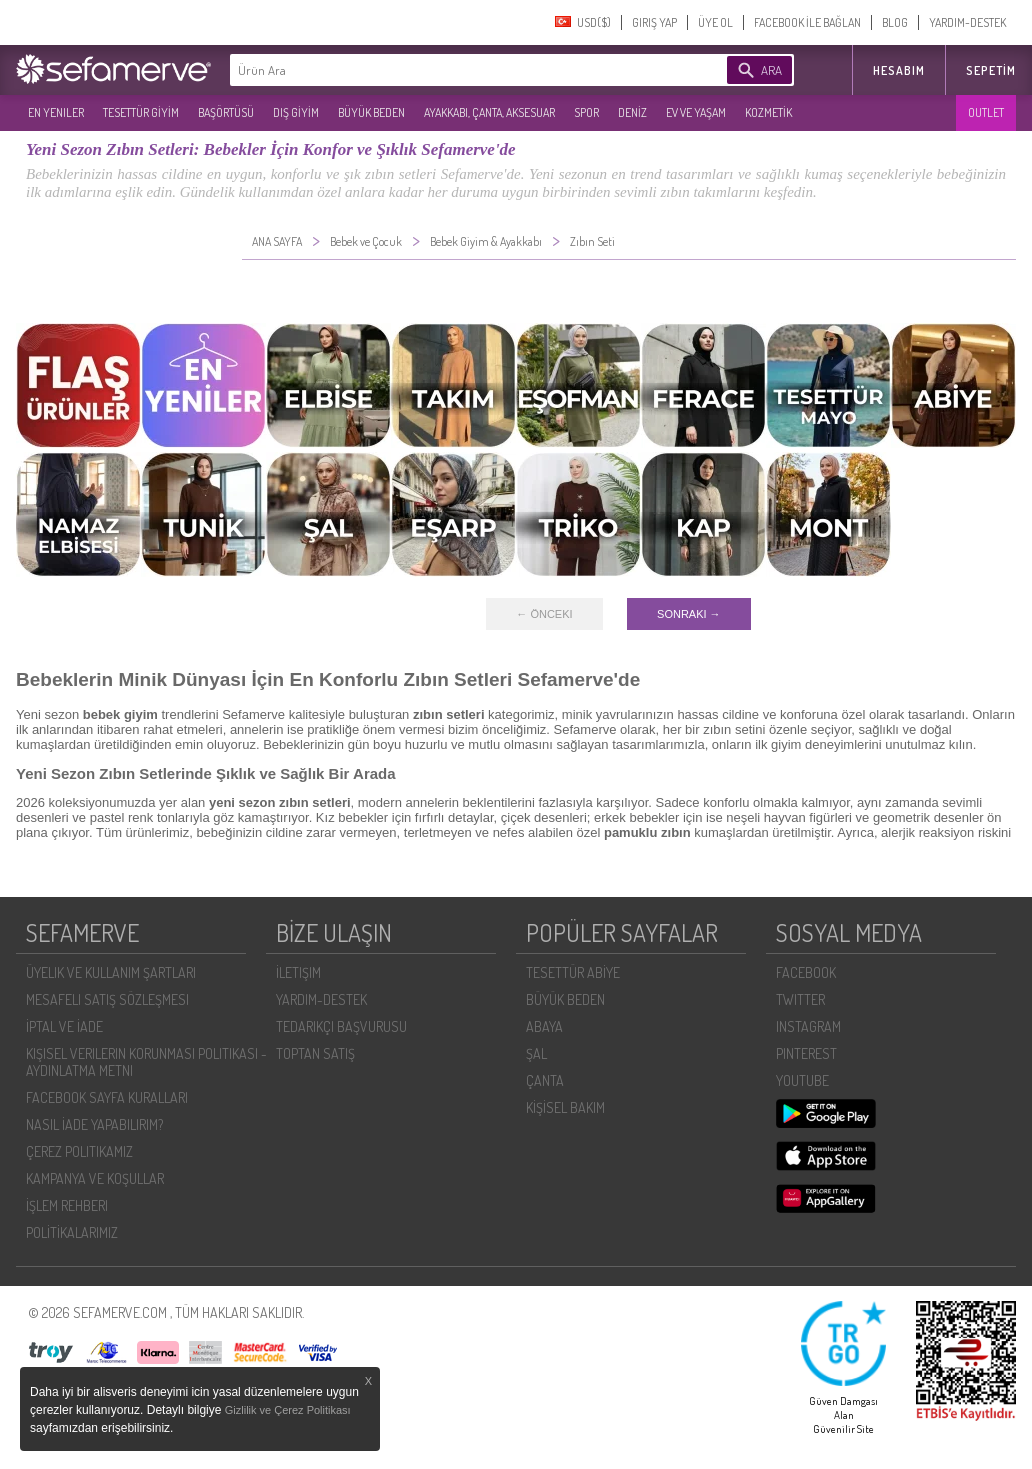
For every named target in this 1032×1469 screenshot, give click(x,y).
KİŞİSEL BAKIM (565, 1107)
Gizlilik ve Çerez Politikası (288, 1410)
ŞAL (536, 1053)
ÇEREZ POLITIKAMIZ (79, 1151)
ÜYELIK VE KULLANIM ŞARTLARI (111, 972)
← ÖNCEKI (544, 614)
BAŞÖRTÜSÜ (226, 112)
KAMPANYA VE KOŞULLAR (95, 1178)
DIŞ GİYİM (296, 112)
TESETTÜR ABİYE (573, 972)
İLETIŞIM (298, 972)
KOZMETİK (768, 112)
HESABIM (899, 70)
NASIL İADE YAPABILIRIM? (94, 1124)
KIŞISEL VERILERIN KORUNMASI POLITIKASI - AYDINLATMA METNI (146, 1062)
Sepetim (991, 70)
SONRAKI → (689, 614)
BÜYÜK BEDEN (371, 112)
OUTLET (986, 112)
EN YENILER (56, 112)
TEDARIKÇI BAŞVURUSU (341, 1026)
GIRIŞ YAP (654, 22)
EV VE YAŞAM (696, 112)
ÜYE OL (715, 22)
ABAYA (544, 1026)
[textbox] (448, 70)
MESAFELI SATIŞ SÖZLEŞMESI (107, 999)
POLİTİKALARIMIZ (72, 1232)
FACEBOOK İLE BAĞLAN (807, 22)
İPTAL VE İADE (64, 1026)
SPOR (586, 112)
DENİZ (632, 112)
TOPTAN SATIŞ (315, 1053)
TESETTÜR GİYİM (141, 112)
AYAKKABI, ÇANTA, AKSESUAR (489, 112)
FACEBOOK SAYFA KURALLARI (107, 1097)
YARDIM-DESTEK (967, 22)
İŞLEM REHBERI (67, 1205)
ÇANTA (545, 1080)
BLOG (895, 22)
